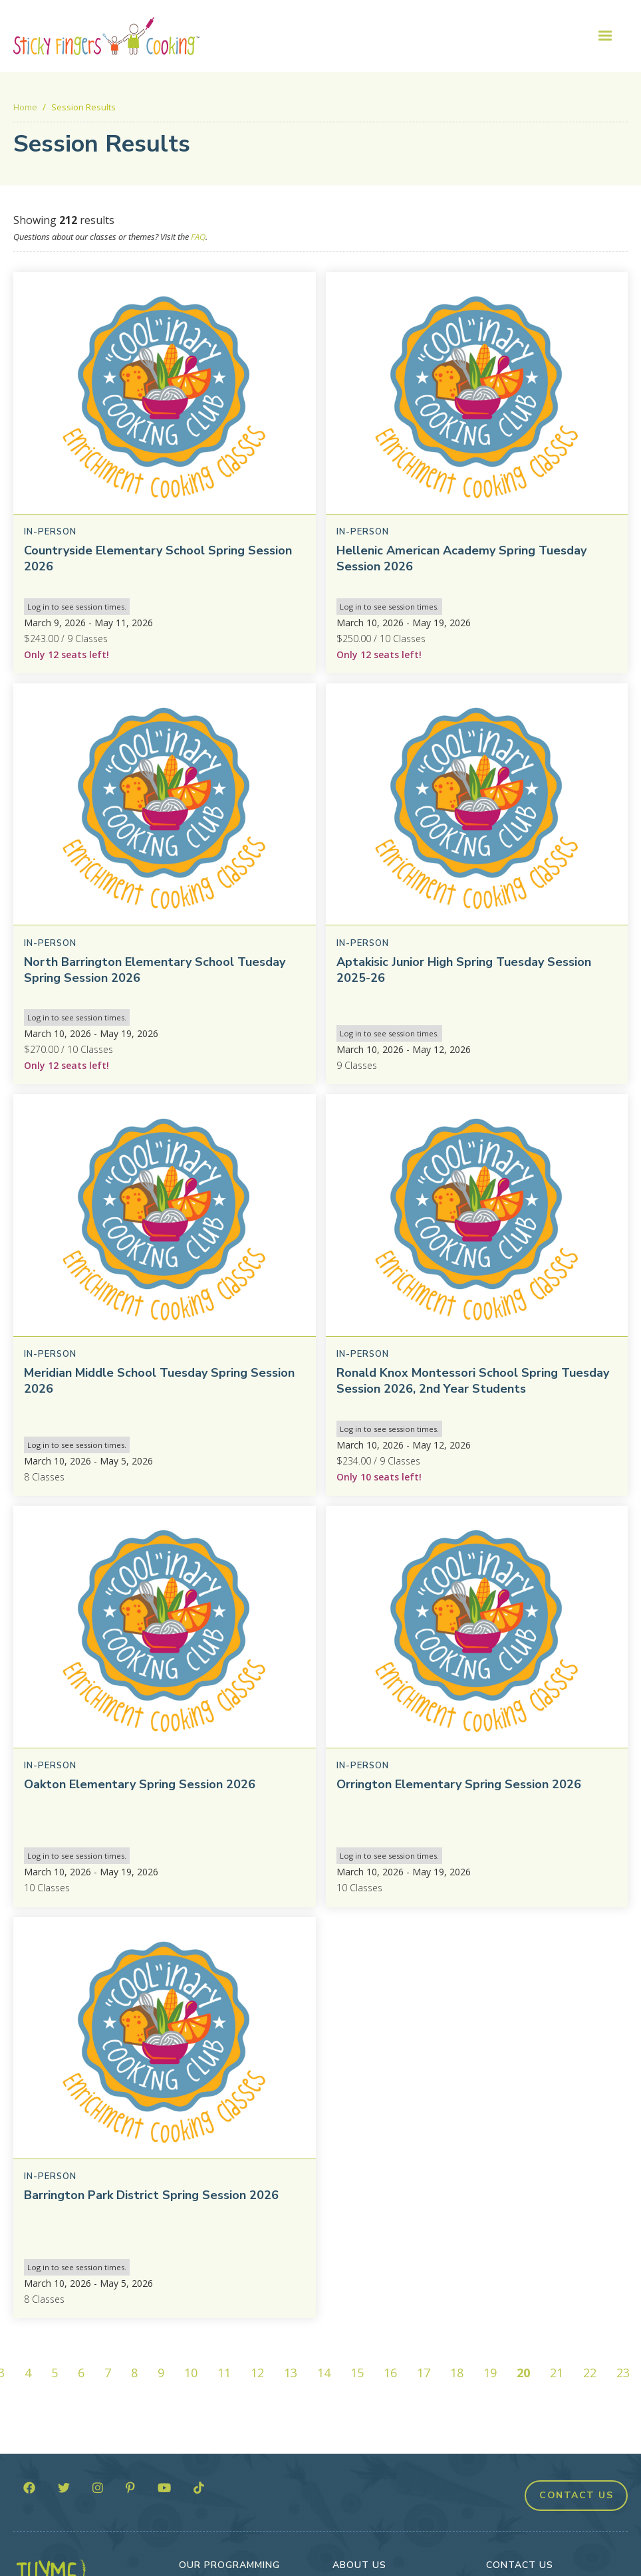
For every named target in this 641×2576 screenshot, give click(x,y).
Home (25, 107)
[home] (106, 36)
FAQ (198, 237)
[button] (605, 36)
